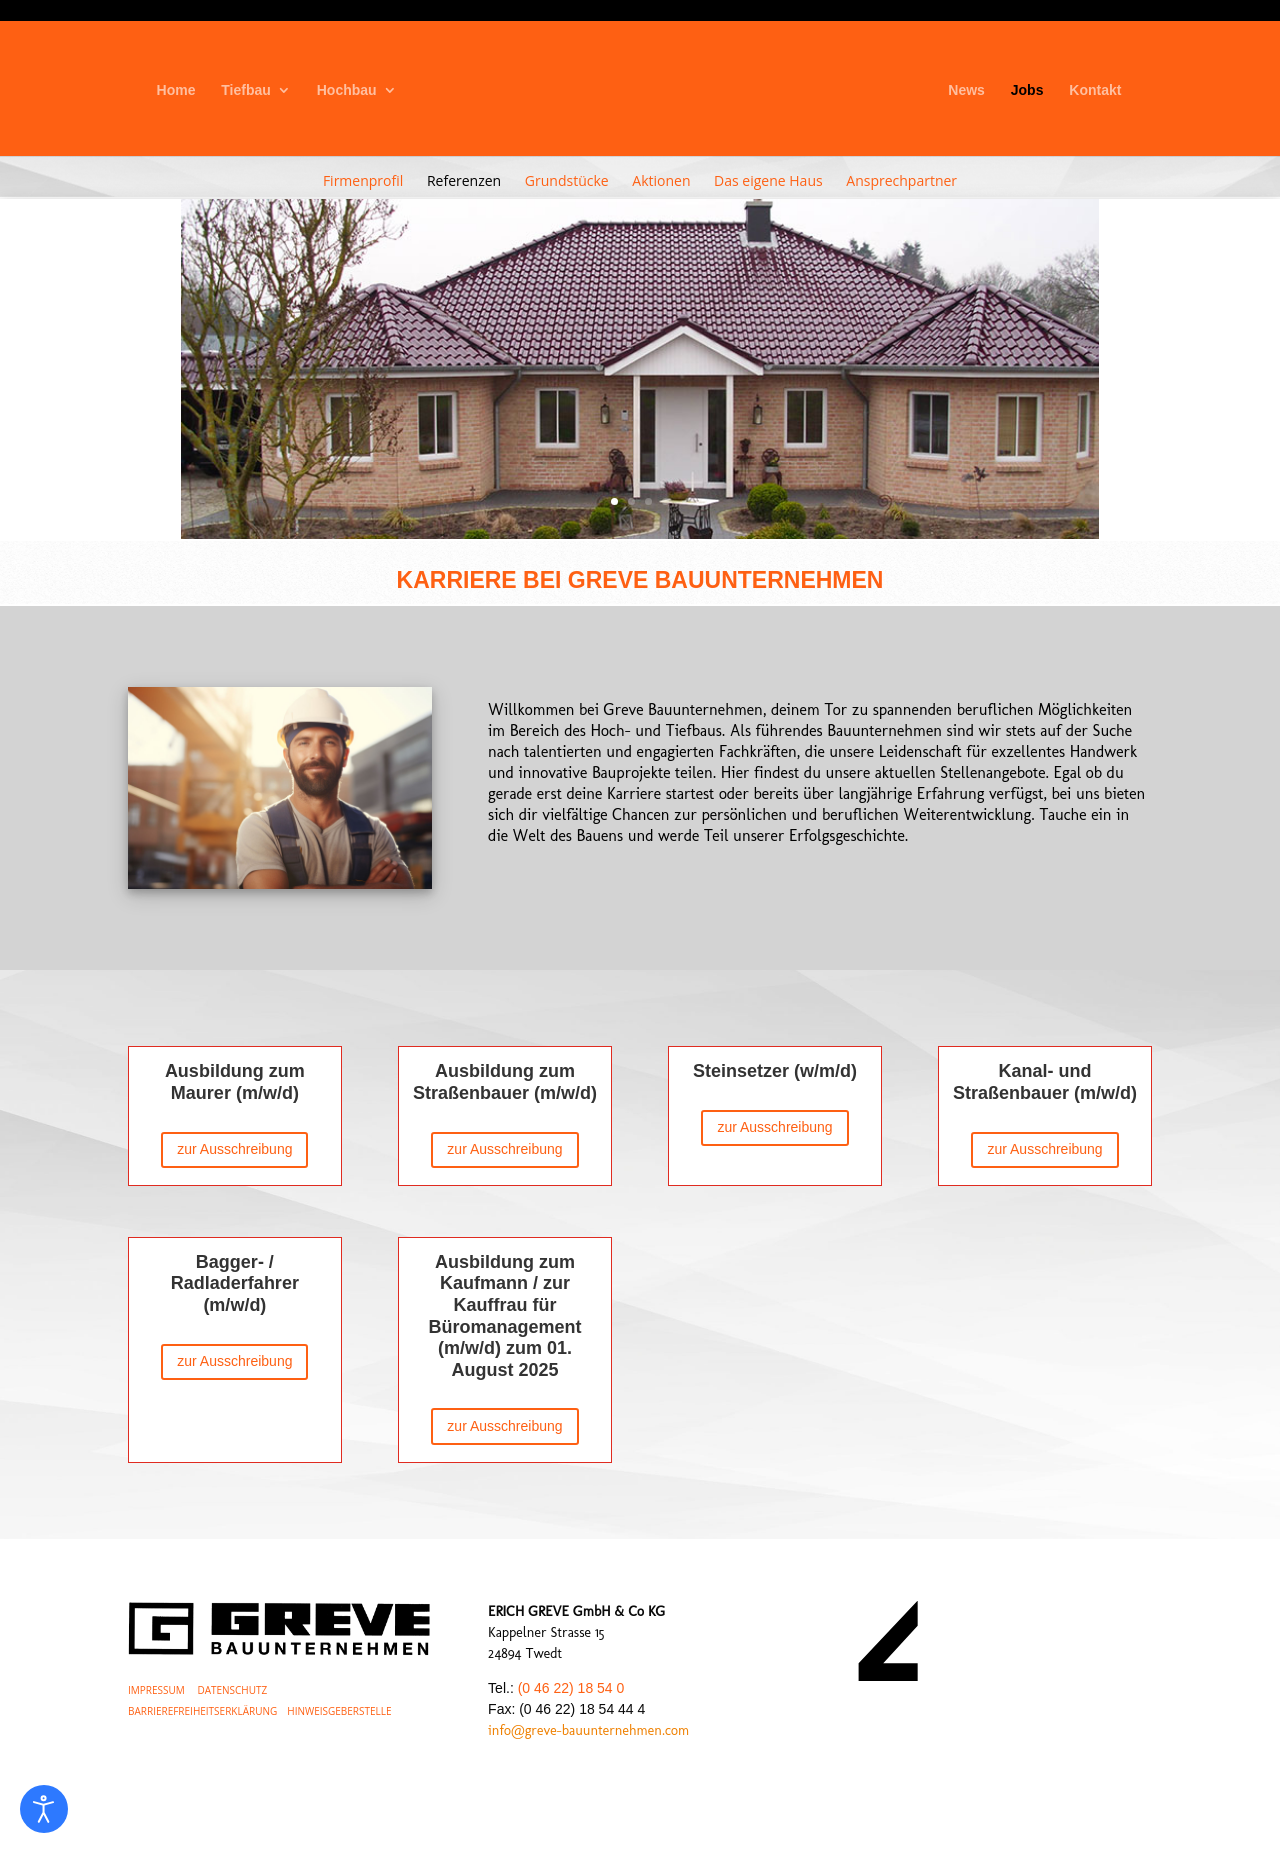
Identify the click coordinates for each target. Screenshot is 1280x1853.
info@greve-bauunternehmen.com (588, 1730)
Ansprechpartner (901, 180)
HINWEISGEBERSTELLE (339, 1711)
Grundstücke (567, 180)
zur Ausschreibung (234, 1149)
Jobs (1027, 90)
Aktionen (661, 180)
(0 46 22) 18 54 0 (571, 1688)
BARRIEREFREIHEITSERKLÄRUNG (202, 1711)
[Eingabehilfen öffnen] (44, 1809)
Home (176, 90)
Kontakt (1095, 90)
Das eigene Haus (768, 180)
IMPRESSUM (156, 1690)
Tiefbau (246, 90)
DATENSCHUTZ (232, 1690)
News (966, 90)
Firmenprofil (363, 180)
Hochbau (347, 90)
